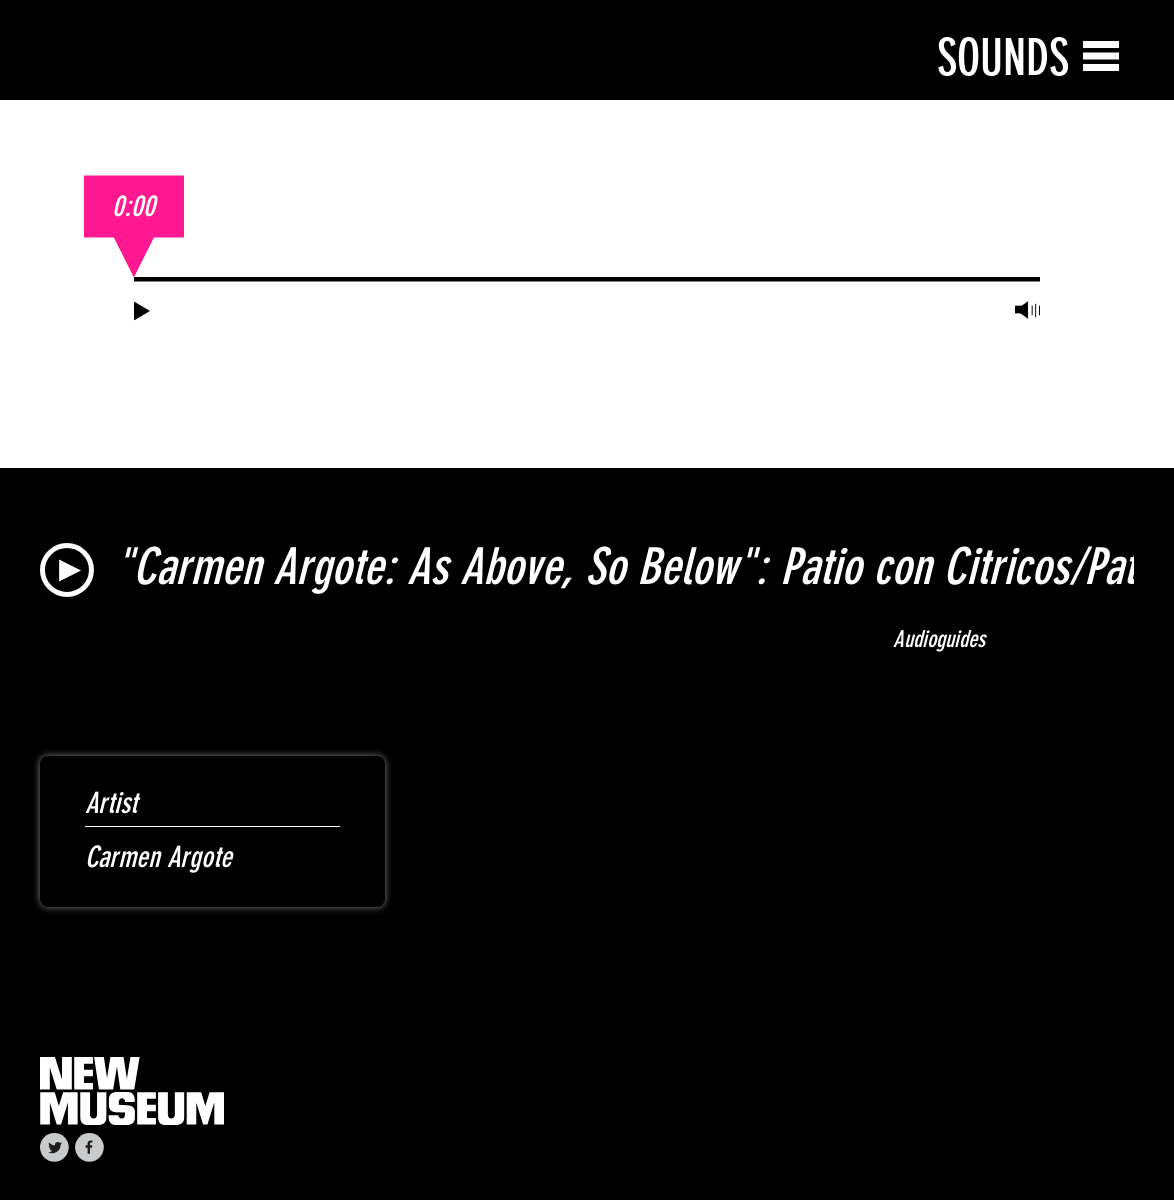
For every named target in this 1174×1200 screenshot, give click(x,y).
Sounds (1003, 57)
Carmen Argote (158, 857)
